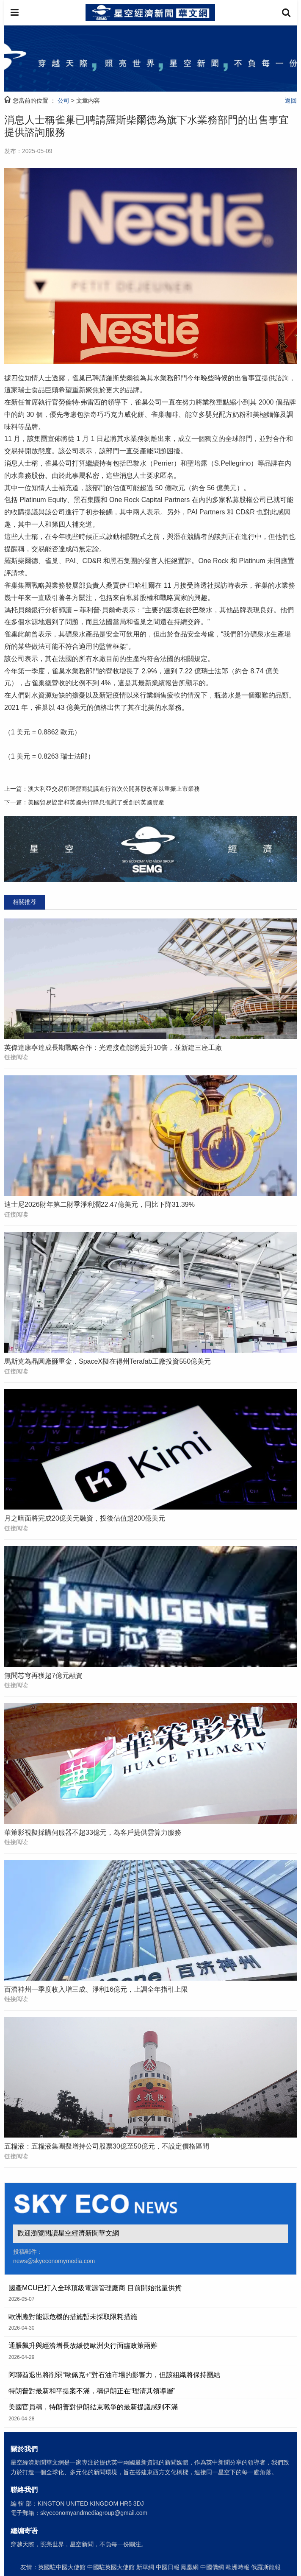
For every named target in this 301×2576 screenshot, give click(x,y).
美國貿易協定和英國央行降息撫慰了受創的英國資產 (96, 802)
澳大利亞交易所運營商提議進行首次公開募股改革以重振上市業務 (114, 788)
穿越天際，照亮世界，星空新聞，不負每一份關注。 (79, 2544)
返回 (291, 100)
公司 (63, 100)
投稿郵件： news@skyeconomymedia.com (54, 2256)
